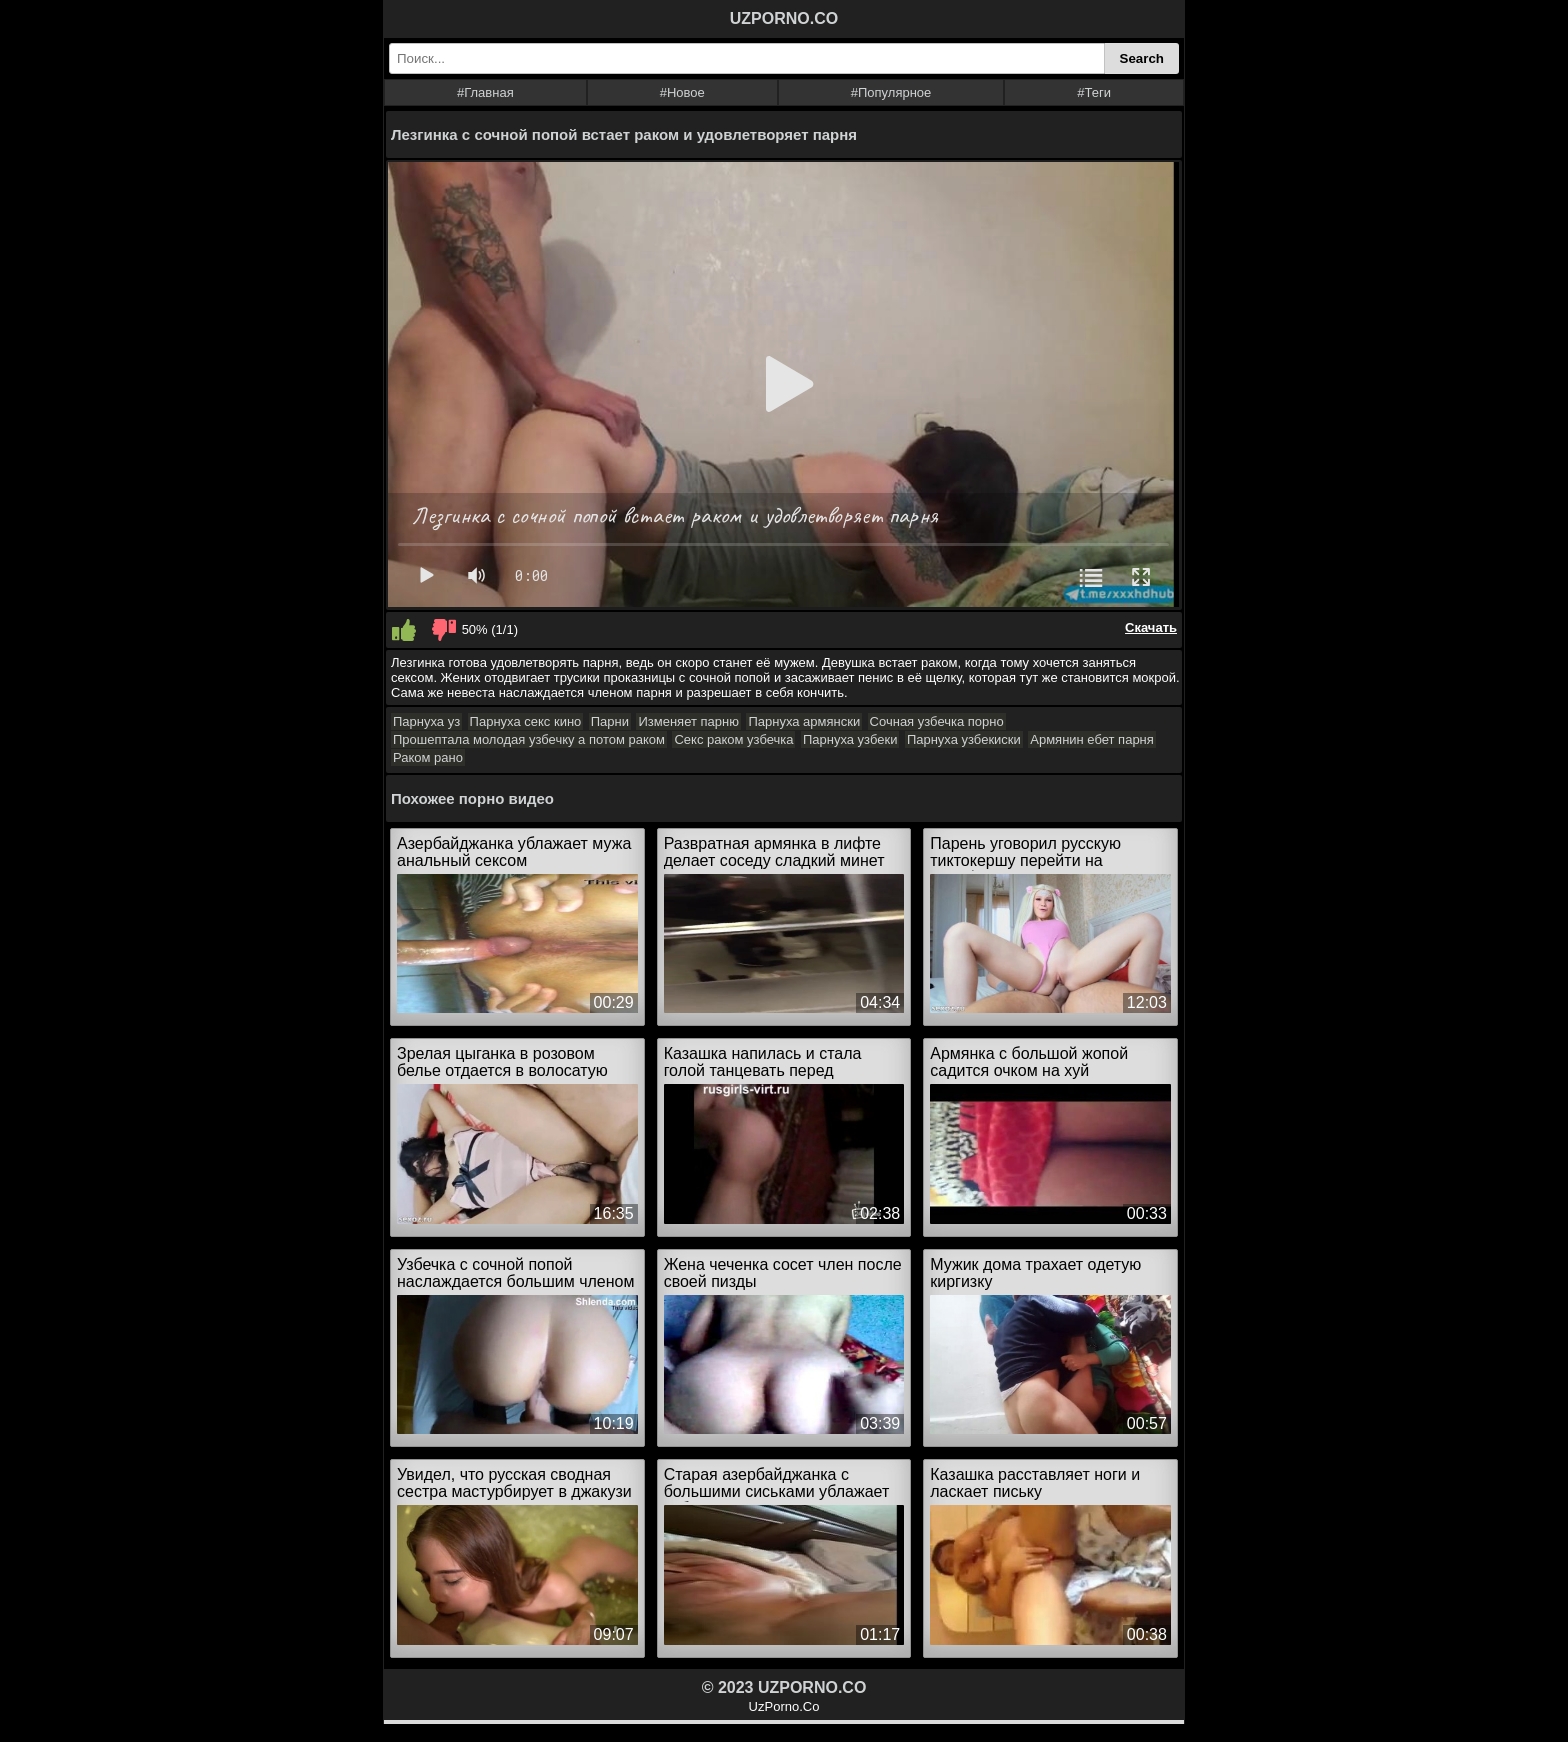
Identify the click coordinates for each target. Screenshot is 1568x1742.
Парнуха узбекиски (964, 739)
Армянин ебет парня (1092, 739)
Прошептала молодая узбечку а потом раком (529, 739)
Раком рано (428, 757)
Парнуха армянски (804, 721)
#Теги (1094, 92)
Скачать (1151, 627)
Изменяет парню (688, 721)
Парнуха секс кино (526, 721)
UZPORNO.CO (784, 18)
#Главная (485, 92)
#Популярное (891, 92)
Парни (610, 721)
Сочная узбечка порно (937, 721)
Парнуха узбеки (850, 739)
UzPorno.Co (784, 1706)
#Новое (682, 92)
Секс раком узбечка (733, 739)
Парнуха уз (426, 721)
